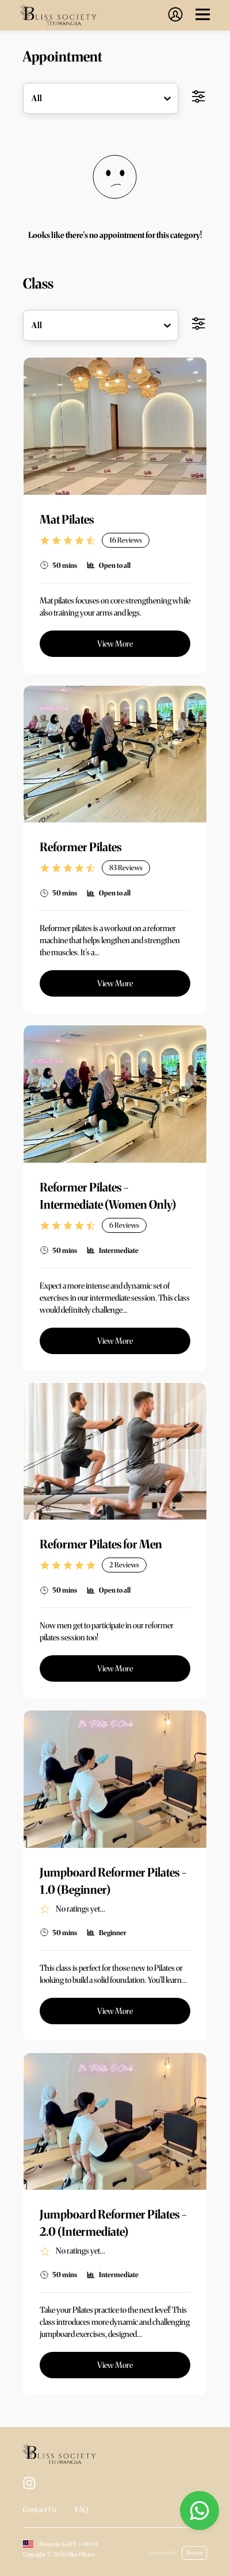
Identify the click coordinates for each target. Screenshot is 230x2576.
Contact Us (39, 2510)
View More (115, 644)
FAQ (81, 2510)
